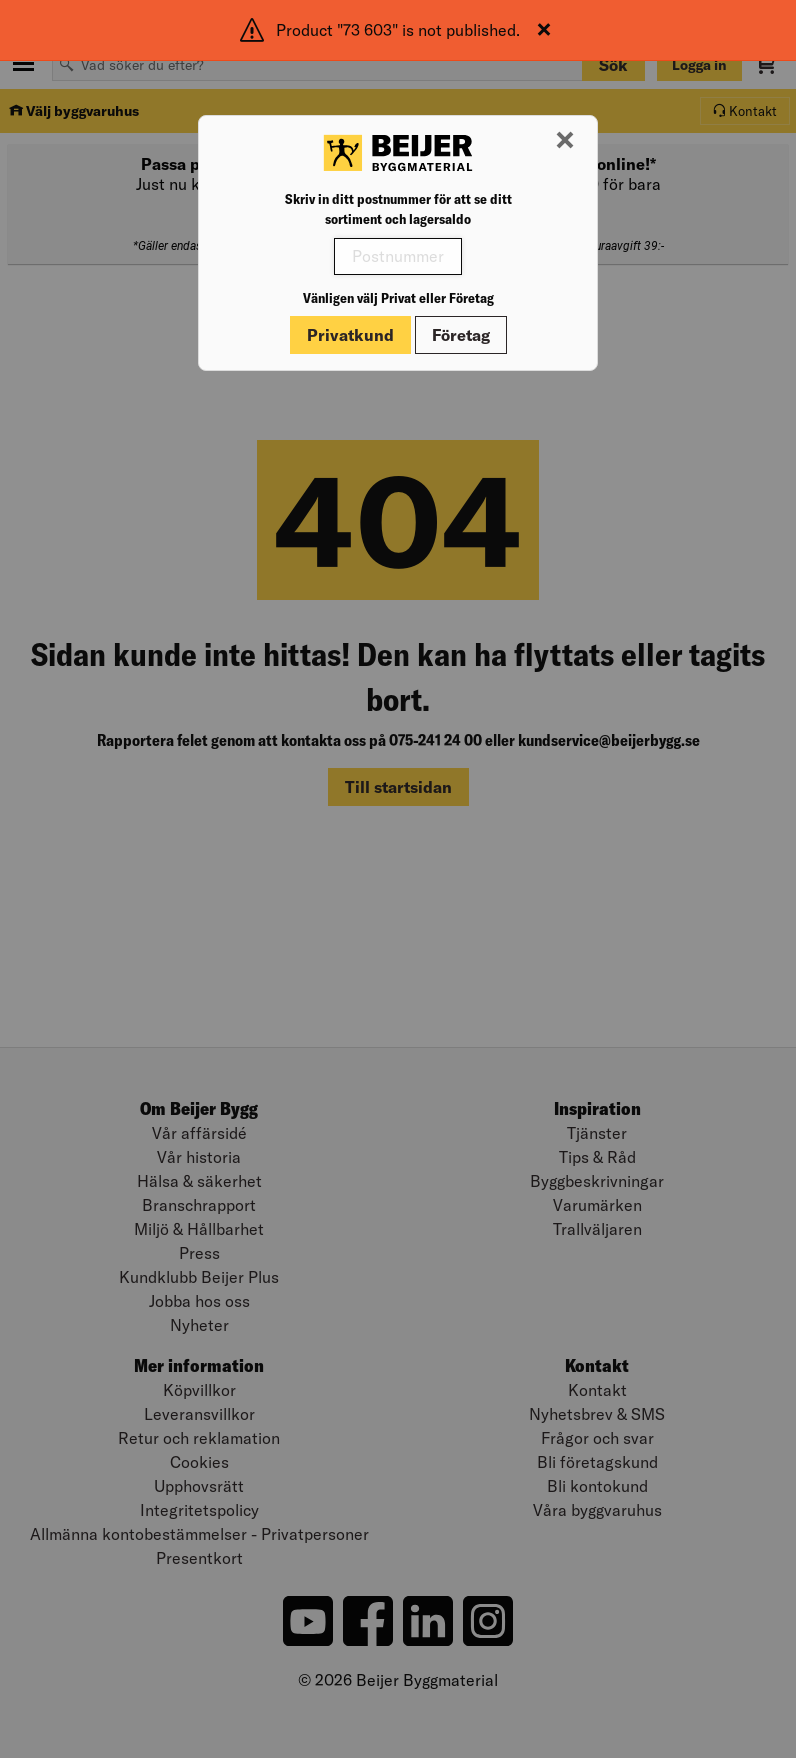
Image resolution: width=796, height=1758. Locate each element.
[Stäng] (544, 30)
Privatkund (350, 335)
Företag (461, 335)
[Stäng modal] (565, 141)
